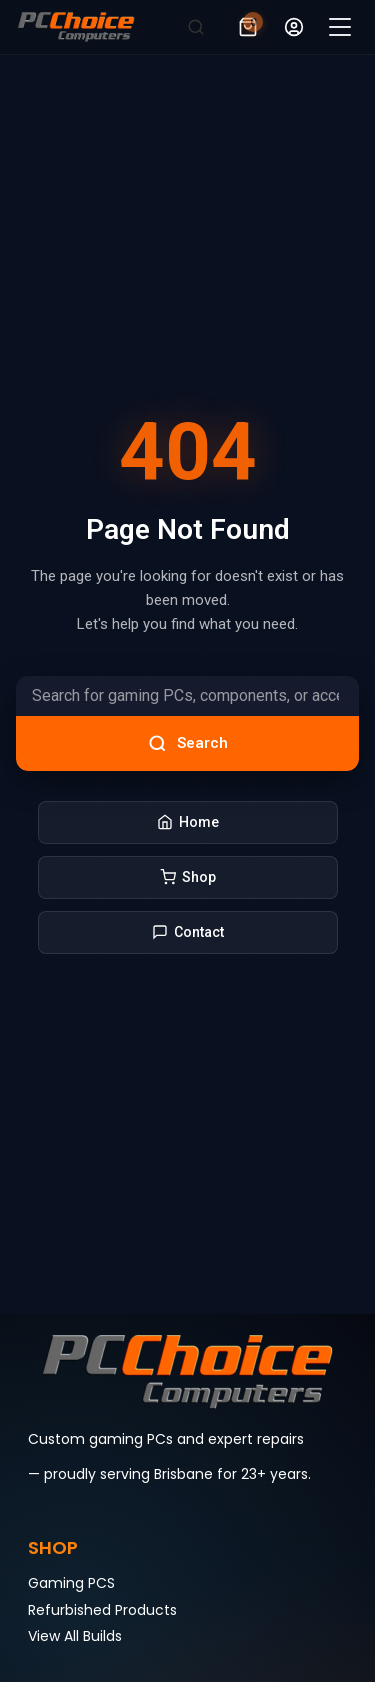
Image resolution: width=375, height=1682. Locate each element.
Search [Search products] (188, 743)
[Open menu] (340, 27)
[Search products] (187, 696)
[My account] (294, 27)
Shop (188, 877)
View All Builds (75, 1636)
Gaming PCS (71, 1583)
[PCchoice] (76, 27)
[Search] (196, 27)
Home (188, 822)
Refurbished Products (102, 1610)
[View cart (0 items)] (248, 27)
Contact (188, 932)
